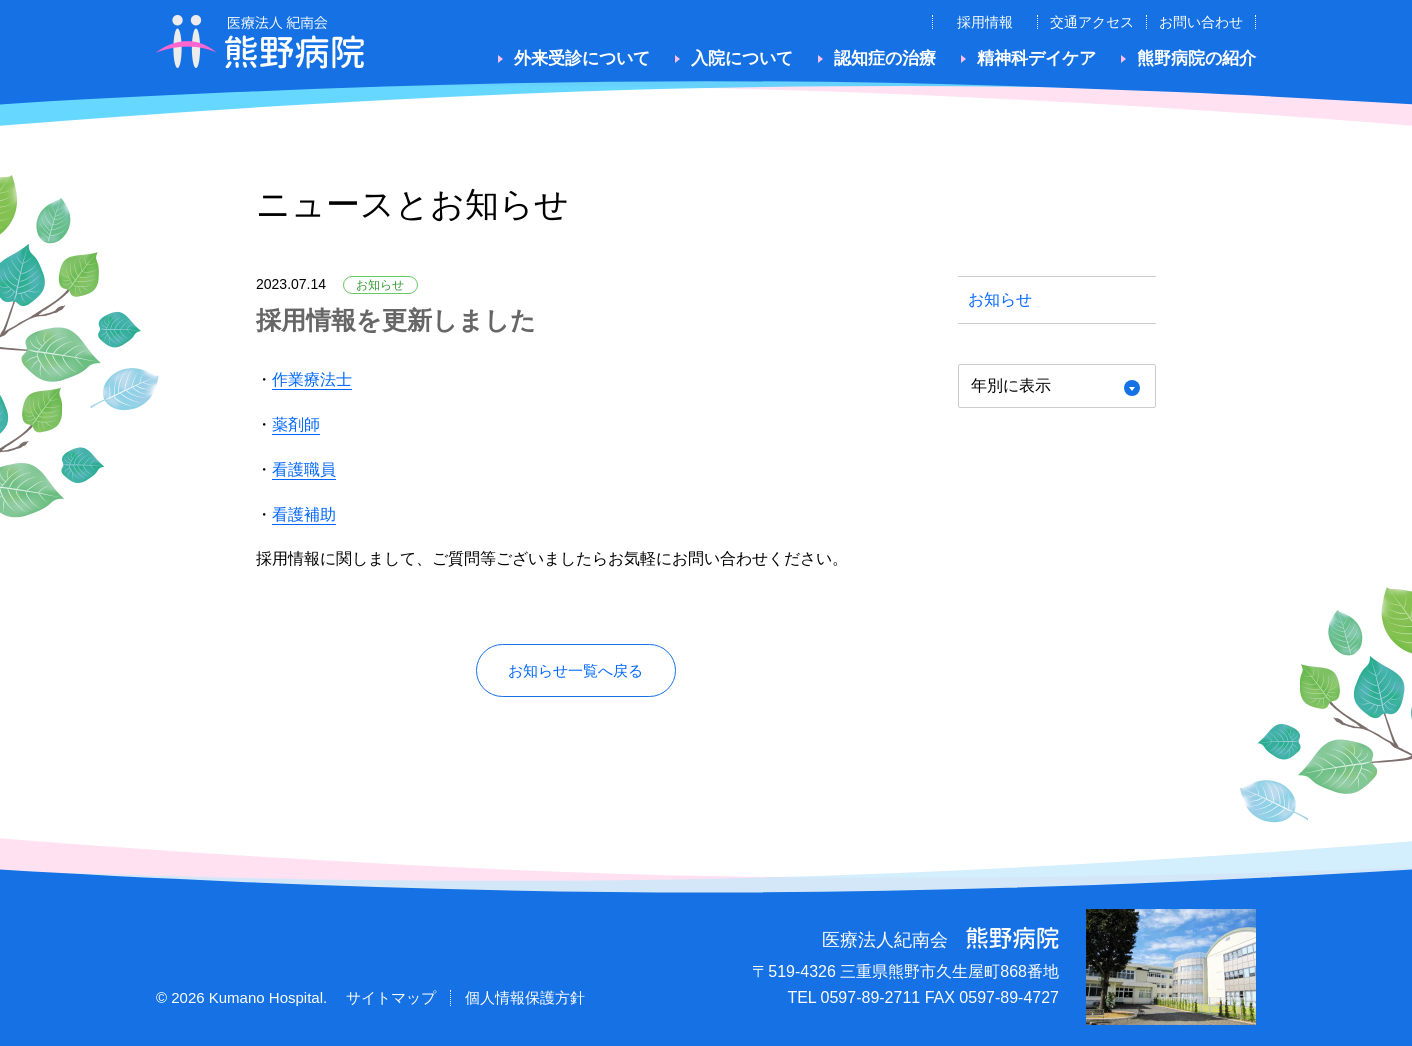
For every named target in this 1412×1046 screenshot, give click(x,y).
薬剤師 (296, 424)
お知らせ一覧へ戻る (575, 670)
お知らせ (1000, 299)
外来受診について (582, 58)
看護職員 (304, 469)
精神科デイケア (1036, 58)
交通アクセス (1092, 22)
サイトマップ (391, 998)
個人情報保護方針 (525, 998)
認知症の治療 (885, 58)
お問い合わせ (1201, 22)
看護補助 (304, 514)
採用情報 (985, 22)
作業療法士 (312, 379)
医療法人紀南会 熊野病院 (260, 42)
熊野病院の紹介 (1196, 58)
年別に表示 (1011, 385)
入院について (742, 58)
